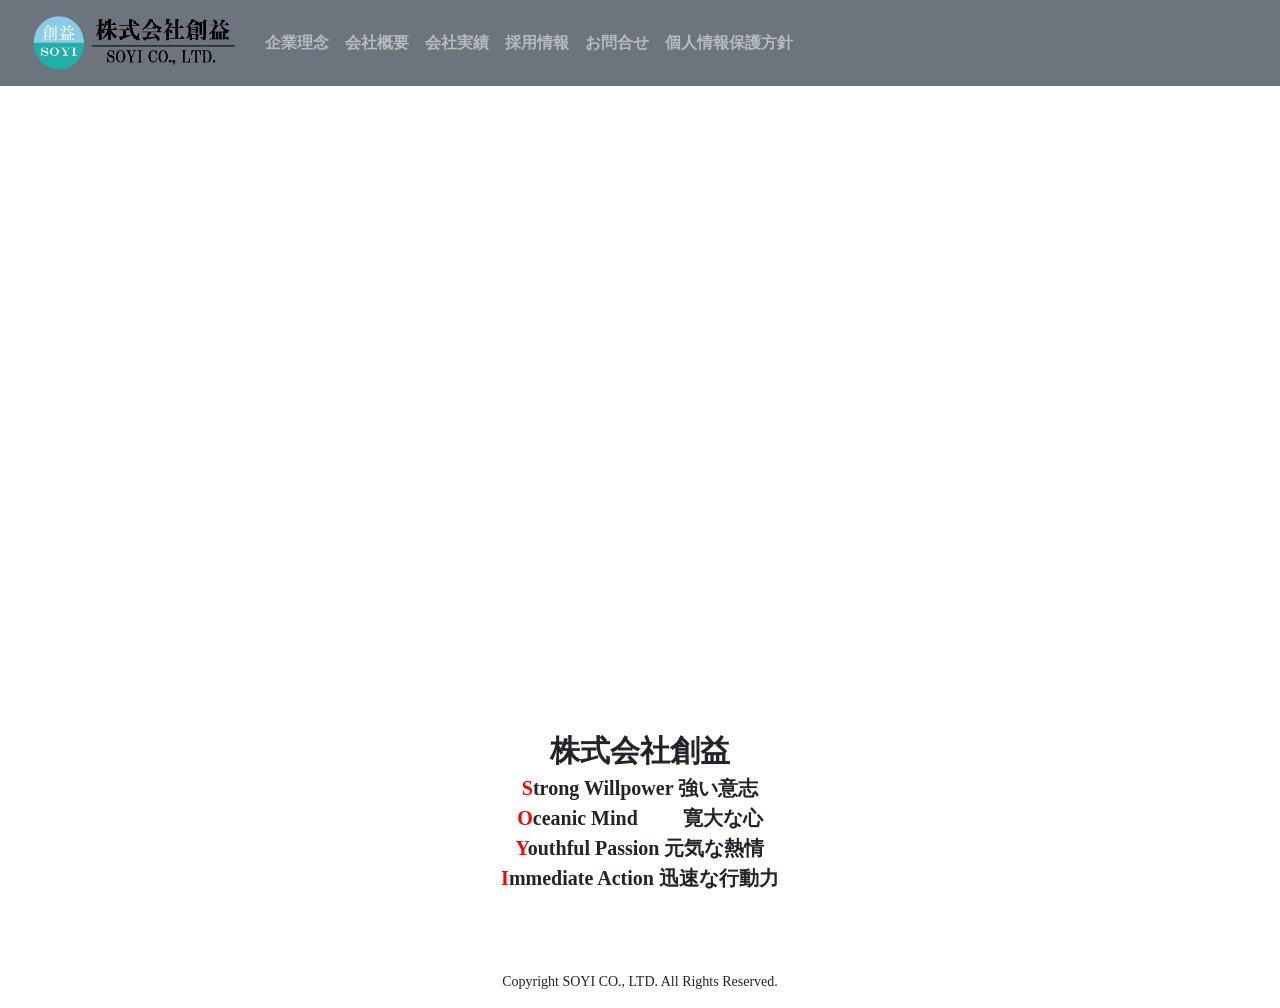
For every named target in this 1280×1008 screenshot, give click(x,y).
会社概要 (377, 42)
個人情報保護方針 (729, 42)
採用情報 (537, 42)
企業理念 (297, 42)
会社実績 (457, 42)
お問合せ (617, 42)
